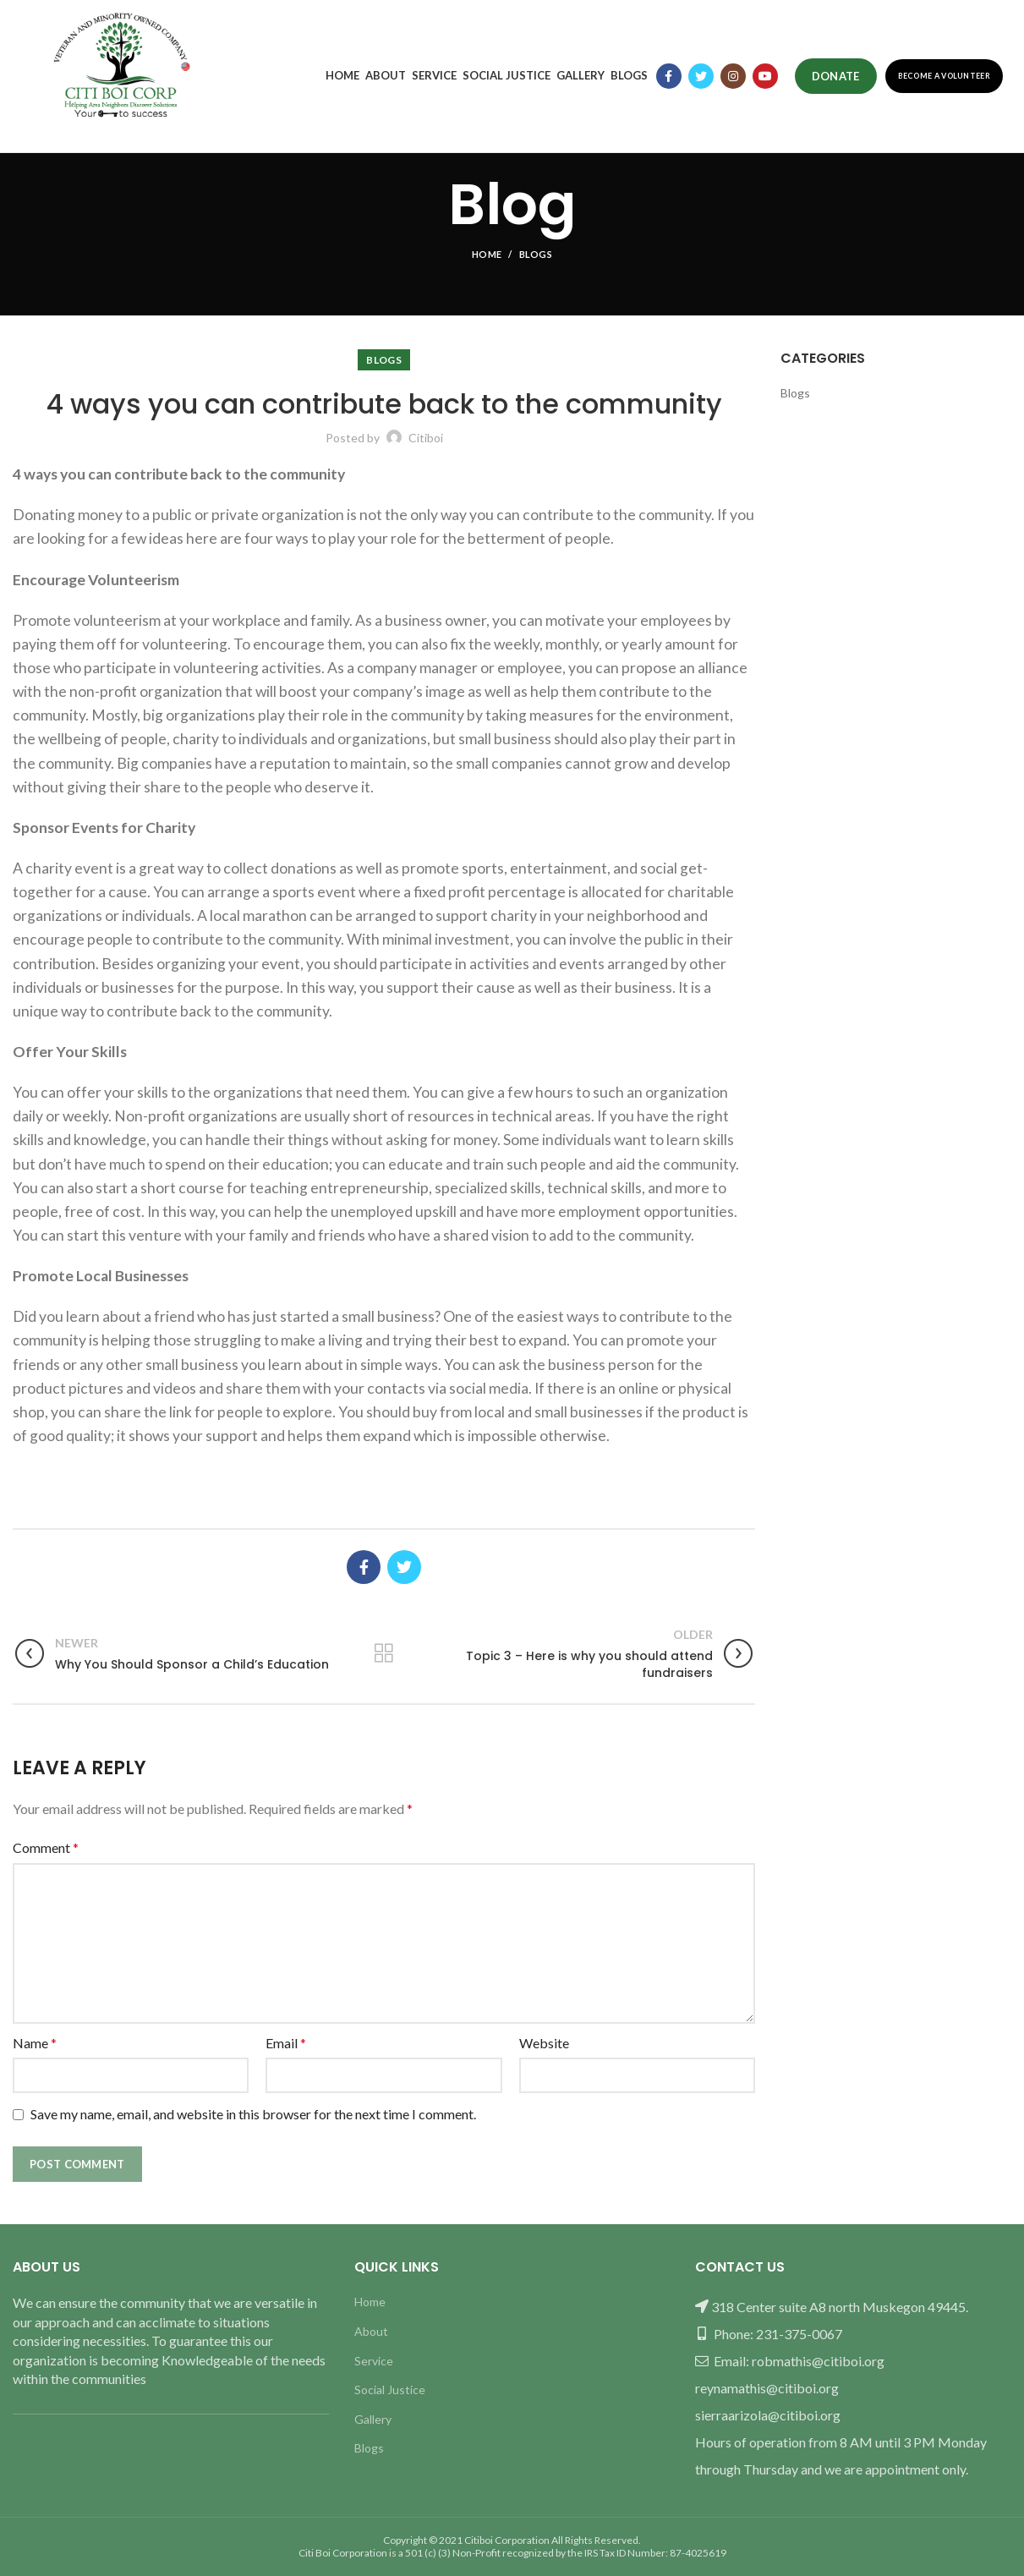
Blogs (536, 254)
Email (286, 2043)
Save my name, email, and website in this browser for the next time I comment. (253, 2114)
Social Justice (389, 2389)
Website (544, 2043)
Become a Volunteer (944, 75)
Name (35, 2043)
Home (486, 254)
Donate (836, 76)
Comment (46, 1847)
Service (373, 2361)
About (371, 2331)
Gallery (373, 2419)
